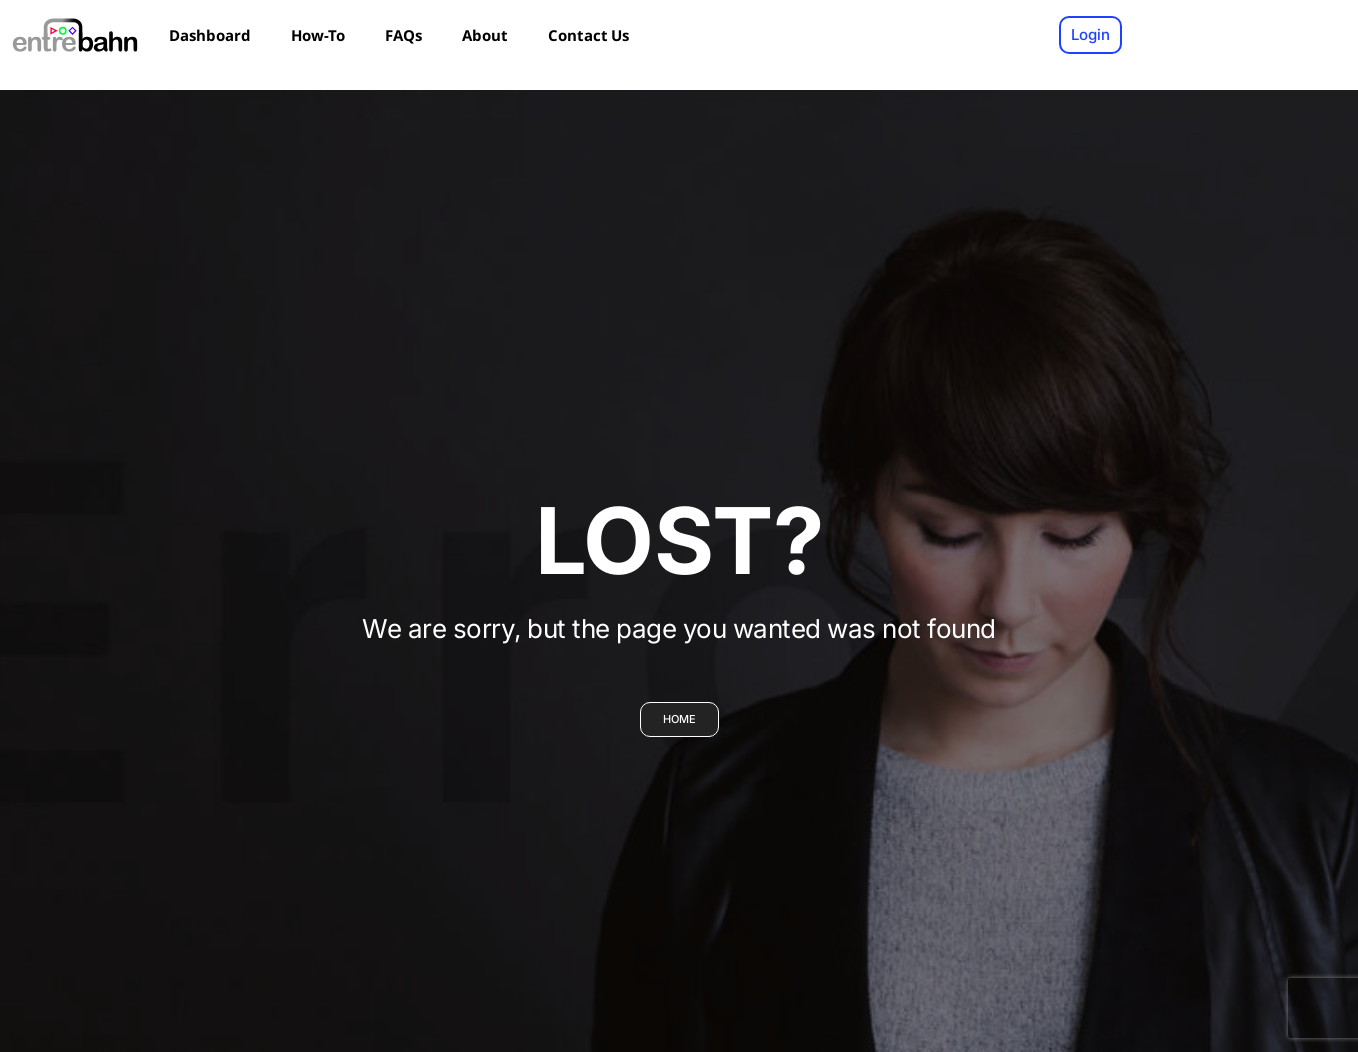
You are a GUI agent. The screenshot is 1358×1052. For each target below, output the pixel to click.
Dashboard (210, 35)
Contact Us (588, 35)
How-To (318, 35)
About (485, 35)
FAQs (403, 35)
